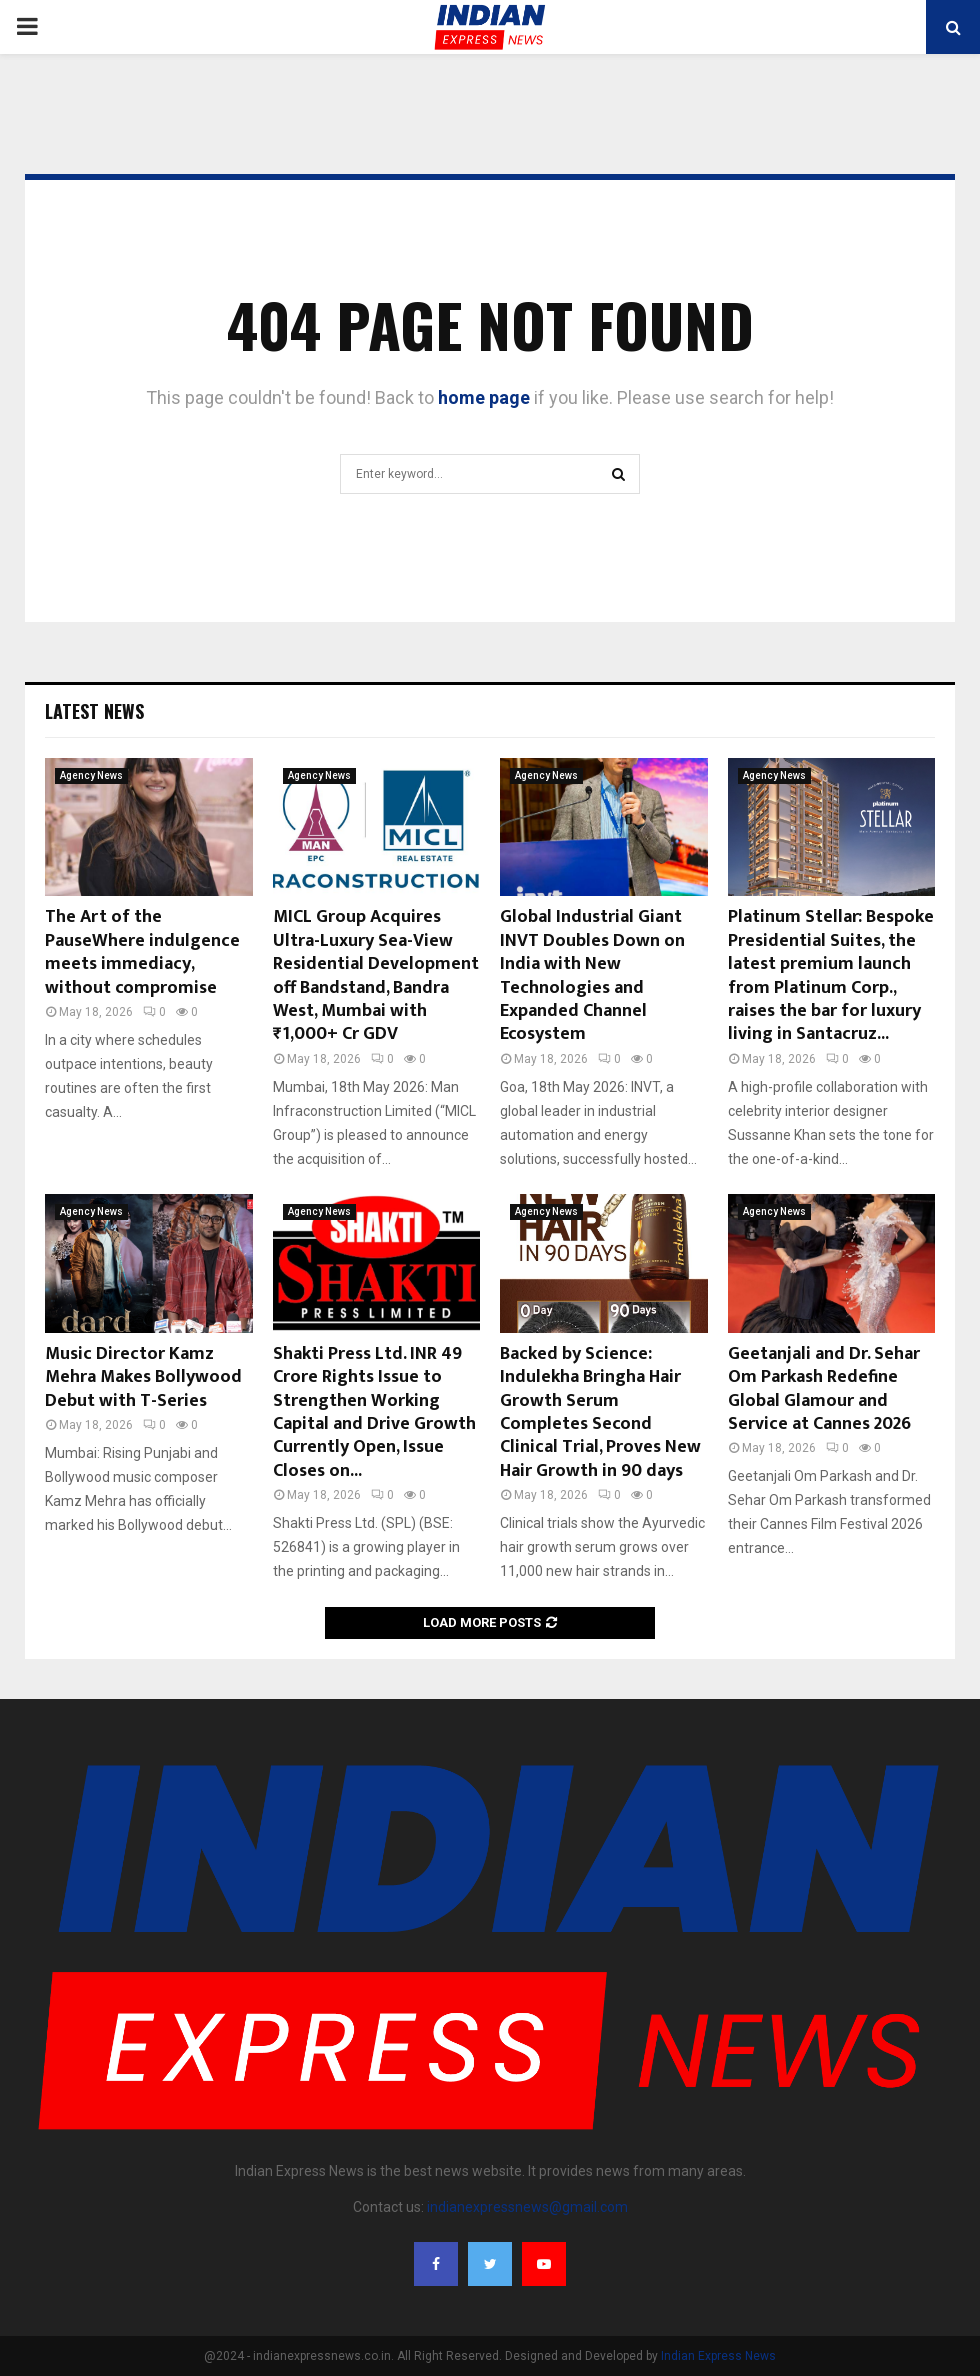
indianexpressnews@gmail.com (527, 2207)
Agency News (91, 775)
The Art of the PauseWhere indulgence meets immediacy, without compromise (142, 952)
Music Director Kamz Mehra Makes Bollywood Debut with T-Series (143, 1377)
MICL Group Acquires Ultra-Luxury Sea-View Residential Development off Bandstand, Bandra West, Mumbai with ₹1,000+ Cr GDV (376, 975)
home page (484, 397)
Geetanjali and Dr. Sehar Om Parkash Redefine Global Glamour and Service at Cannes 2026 (824, 1389)
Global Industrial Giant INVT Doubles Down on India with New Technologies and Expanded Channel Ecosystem (592, 975)
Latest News (94, 711)
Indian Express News (718, 2356)
